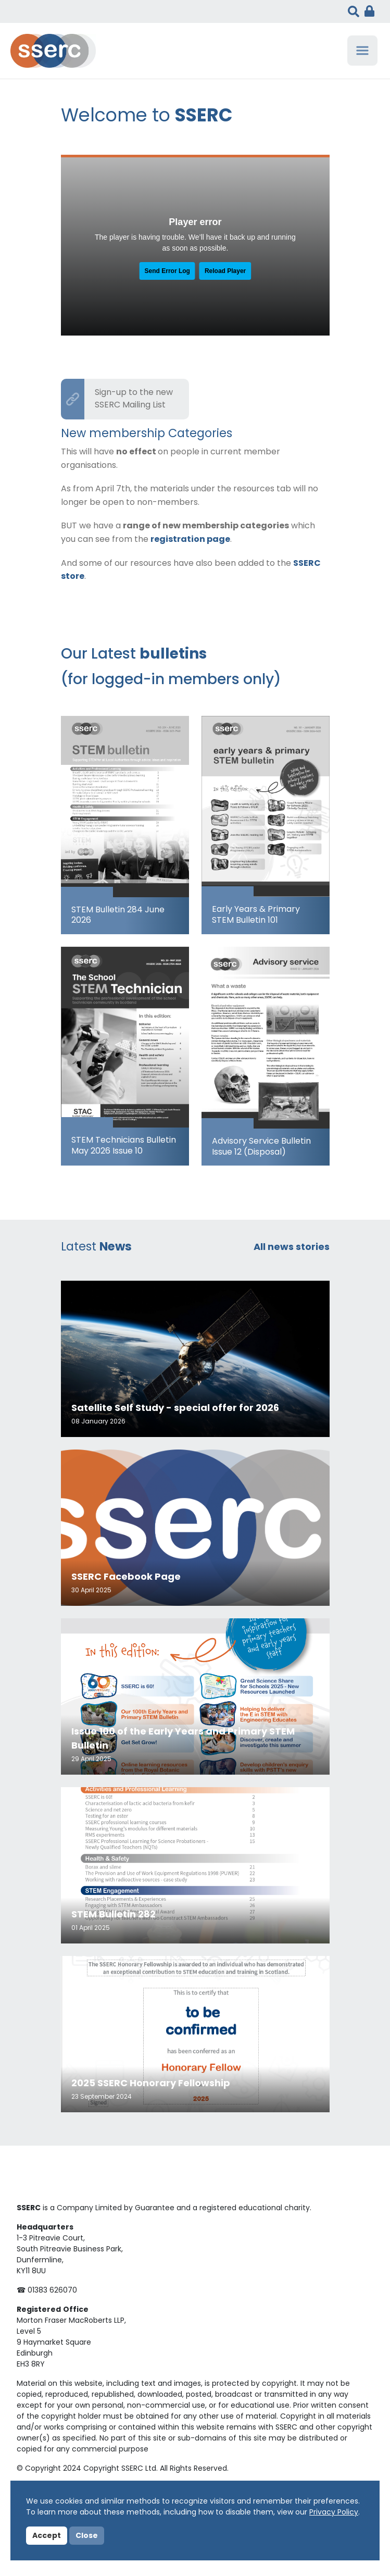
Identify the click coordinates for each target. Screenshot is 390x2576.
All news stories (292, 1248)
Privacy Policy (333, 2513)
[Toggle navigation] (362, 50)
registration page (190, 540)
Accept (46, 2536)
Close (87, 2536)
